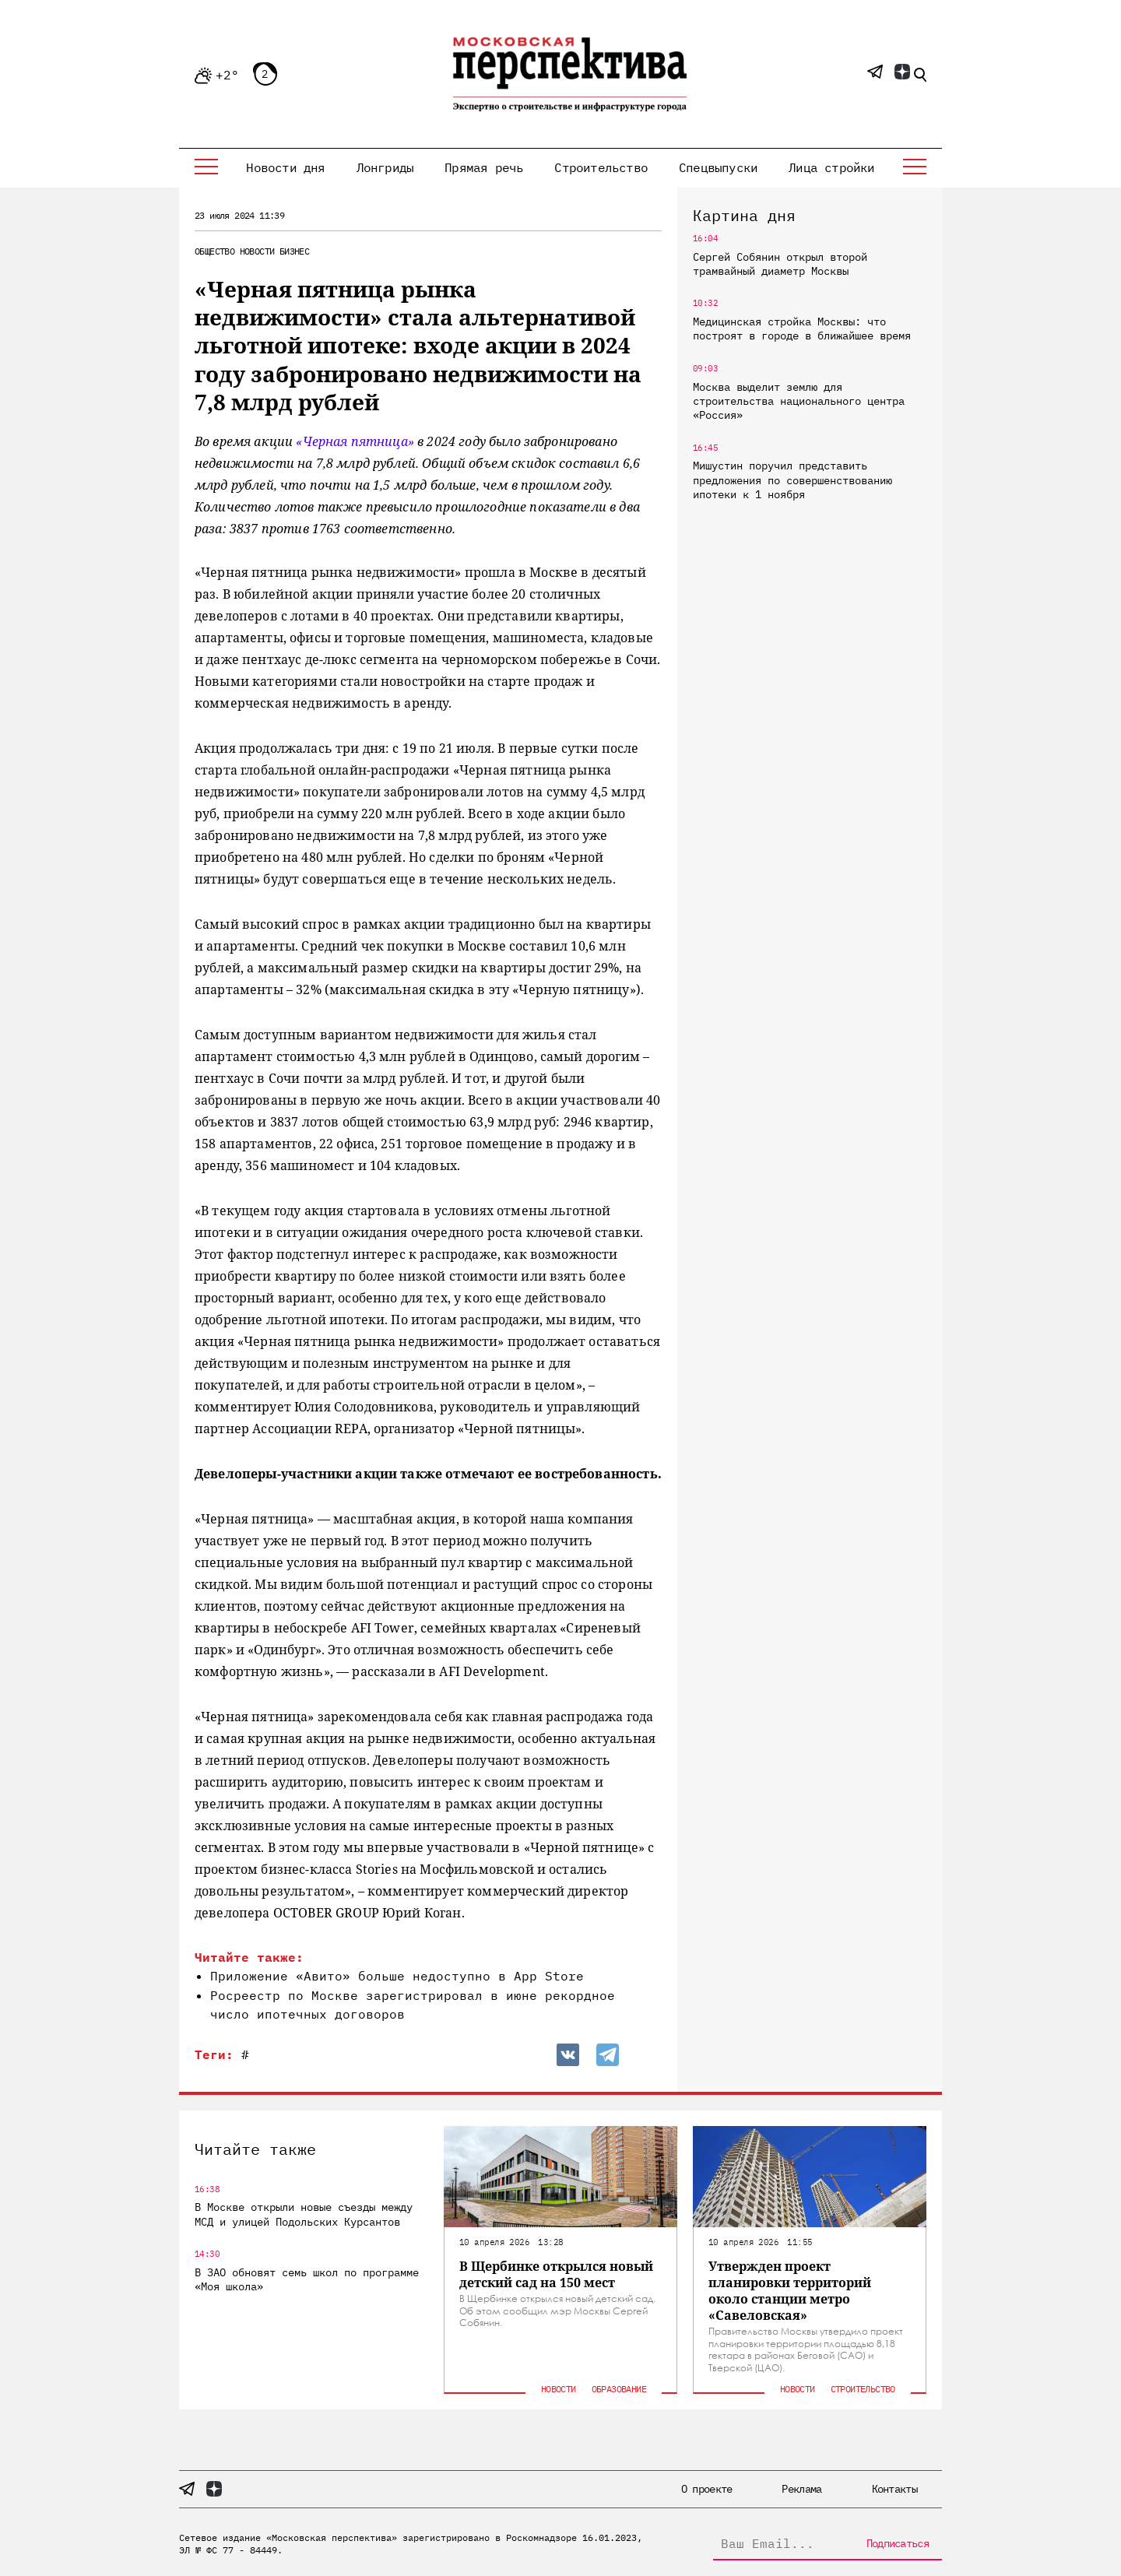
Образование (619, 2389)
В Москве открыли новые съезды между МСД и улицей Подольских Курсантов (304, 2214)
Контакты (894, 2489)
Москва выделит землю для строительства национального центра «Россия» (799, 401)
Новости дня (285, 167)
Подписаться (897, 2543)
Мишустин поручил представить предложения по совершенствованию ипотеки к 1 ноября (792, 480)
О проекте (707, 2489)
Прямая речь (484, 167)
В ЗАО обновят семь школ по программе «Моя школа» (307, 2279)
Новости (257, 251)
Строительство (601, 167)
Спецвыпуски (718, 167)
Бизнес (294, 251)
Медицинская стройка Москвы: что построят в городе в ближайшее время (802, 329)
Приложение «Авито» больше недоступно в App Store (397, 1976)
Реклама (801, 2489)
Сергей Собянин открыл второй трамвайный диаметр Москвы (780, 264)
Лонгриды (385, 167)
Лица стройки (831, 167)
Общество (214, 251)
